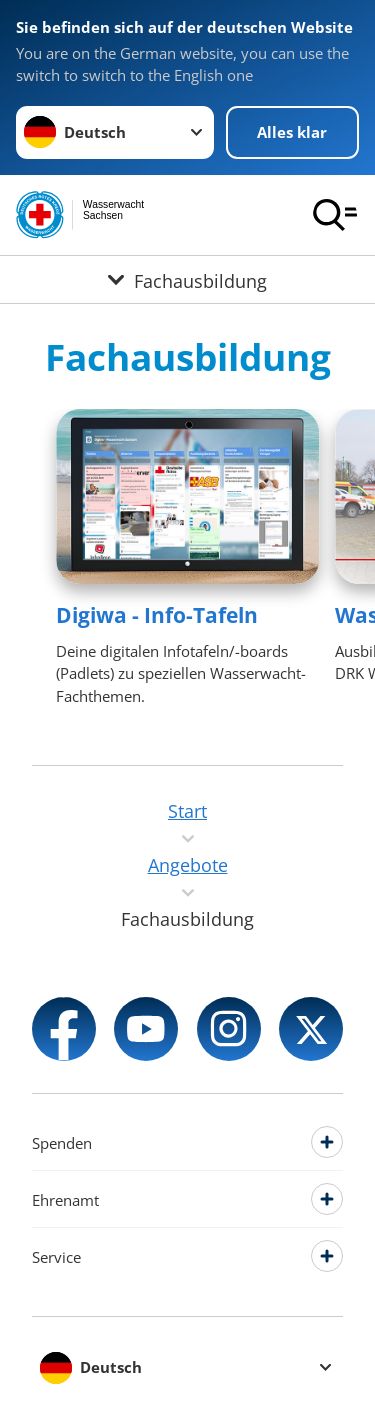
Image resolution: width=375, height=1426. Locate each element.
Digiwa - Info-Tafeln (157, 615)
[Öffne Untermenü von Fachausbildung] (187, 279)
